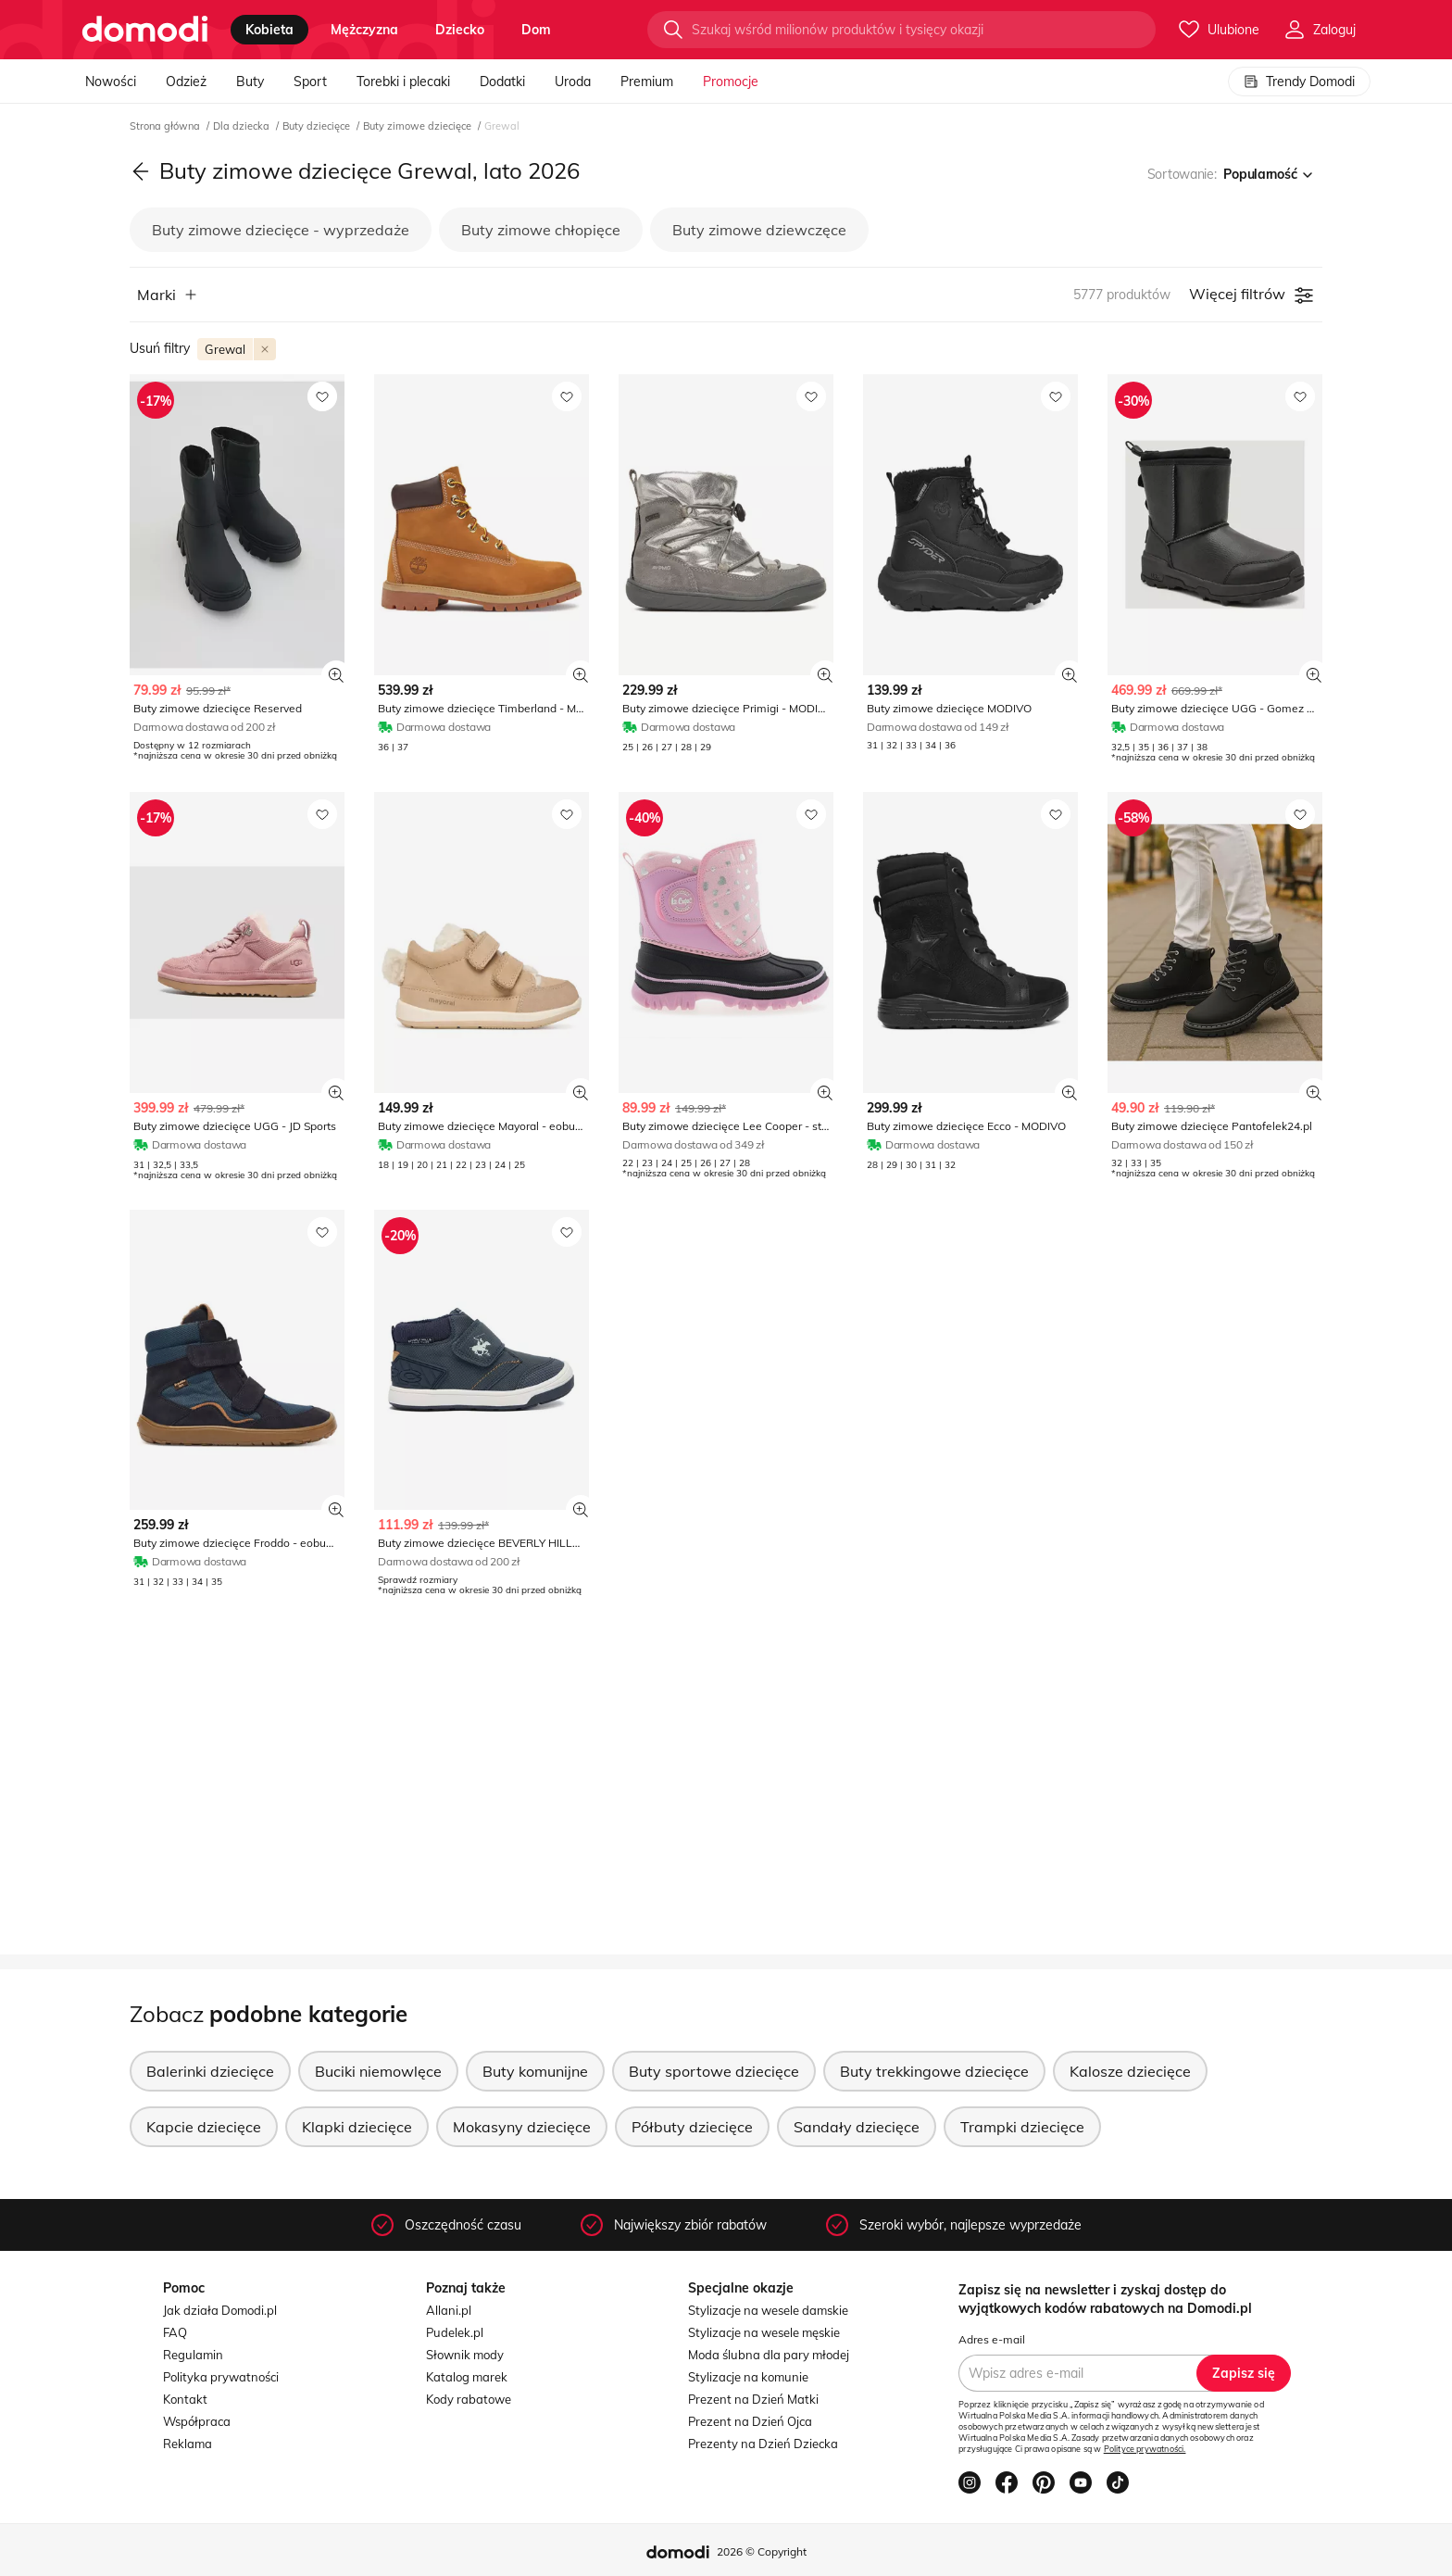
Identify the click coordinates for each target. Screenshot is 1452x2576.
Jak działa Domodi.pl (220, 2310)
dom (536, 29)
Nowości (110, 81)
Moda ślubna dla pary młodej (768, 2354)
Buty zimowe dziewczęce (759, 229)
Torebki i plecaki (403, 81)
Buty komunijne (535, 2071)
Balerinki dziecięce (210, 2071)
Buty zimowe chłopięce (540, 229)
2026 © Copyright (762, 2551)
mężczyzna (364, 29)
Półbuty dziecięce (692, 2126)
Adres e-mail (991, 2339)
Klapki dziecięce (357, 2126)
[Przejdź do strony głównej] (144, 29)
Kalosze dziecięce (1130, 2071)
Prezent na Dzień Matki (753, 2399)
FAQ (175, 2332)
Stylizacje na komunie (748, 2376)
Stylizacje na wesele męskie (764, 2332)
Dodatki (502, 81)
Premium (646, 81)
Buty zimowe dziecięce (418, 125)
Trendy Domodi (1299, 81)
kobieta (269, 29)
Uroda (573, 81)
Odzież (186, 81)
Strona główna (166, 125)
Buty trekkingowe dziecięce (934, 2071)
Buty (250, 81)
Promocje (730, 81)
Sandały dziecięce (857, 2126)
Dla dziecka (242, 125)
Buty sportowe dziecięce (714, 2071)
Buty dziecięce (317, 125)
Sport (310, 81)
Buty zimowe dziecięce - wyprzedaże (280, 229)
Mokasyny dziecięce (522, 2126)
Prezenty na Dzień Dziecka (763, 2443)
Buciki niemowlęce (378, 2071)
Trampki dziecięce (1022, 2126)
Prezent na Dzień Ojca (750, 2421)
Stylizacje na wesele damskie (768, 2310)
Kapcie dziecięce (203, 2126)
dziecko (459, 29)
